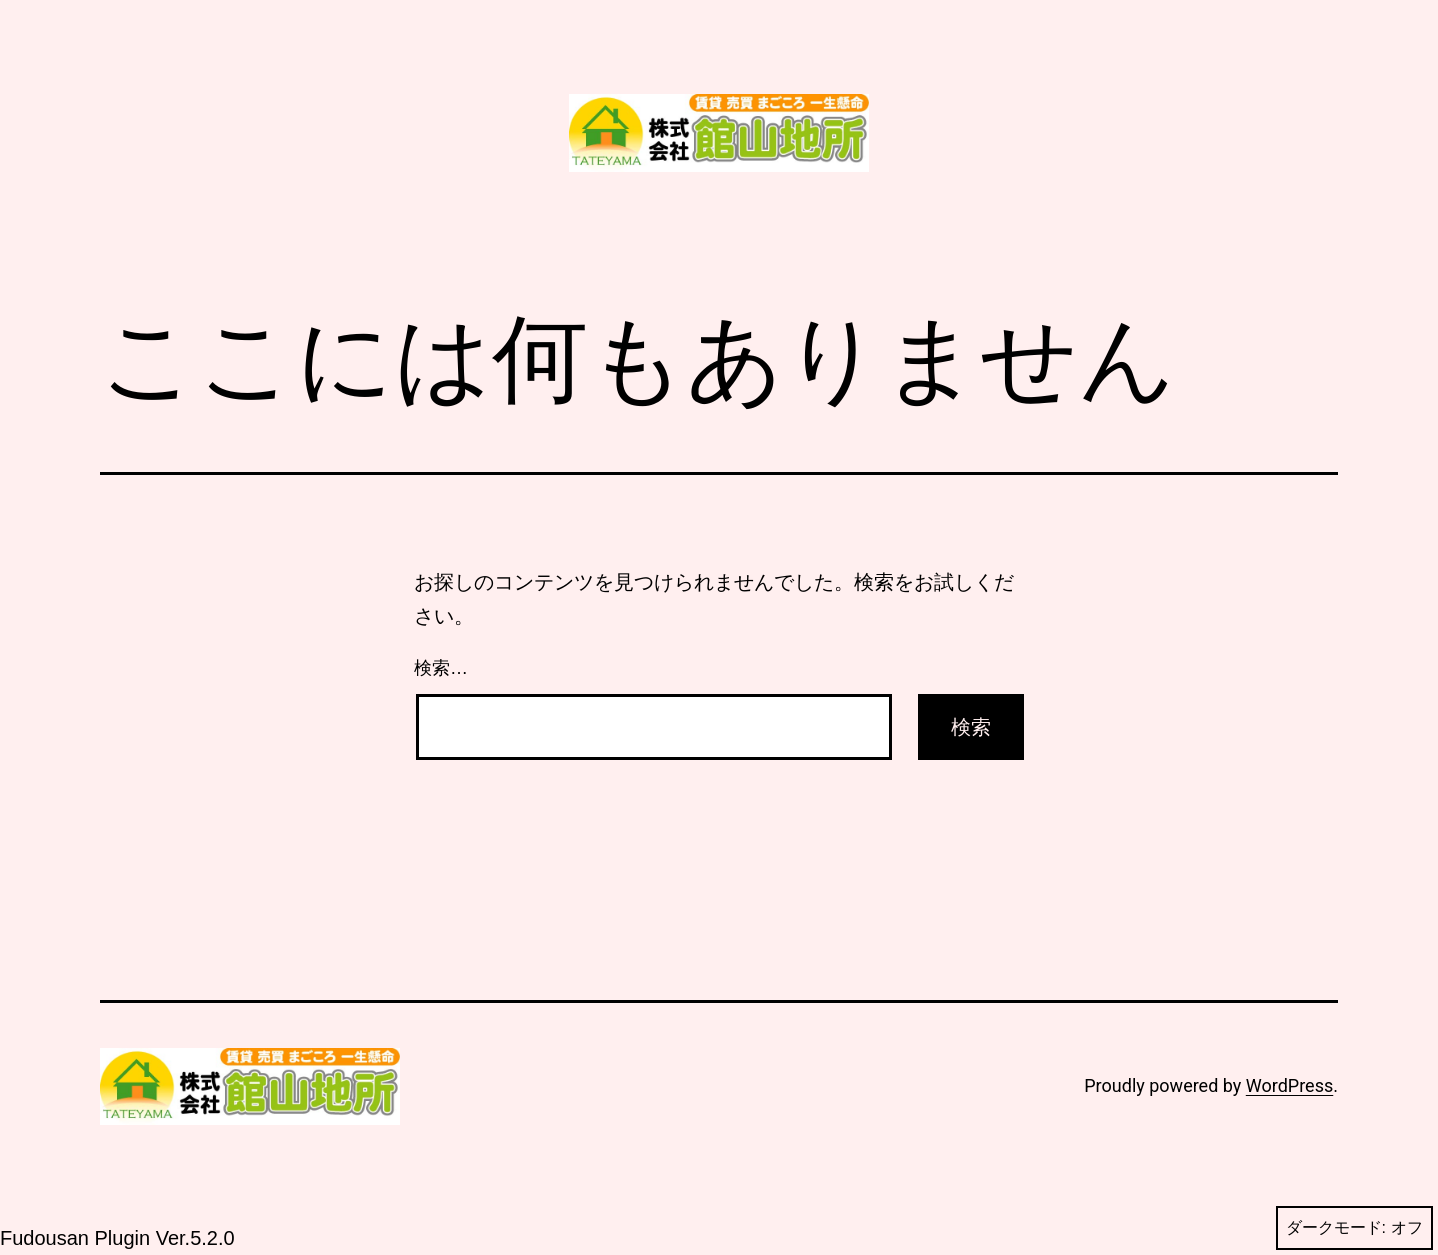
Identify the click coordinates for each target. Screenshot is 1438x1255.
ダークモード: (1354, 1228)
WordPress (1289, 1085)
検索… (441, 668)
